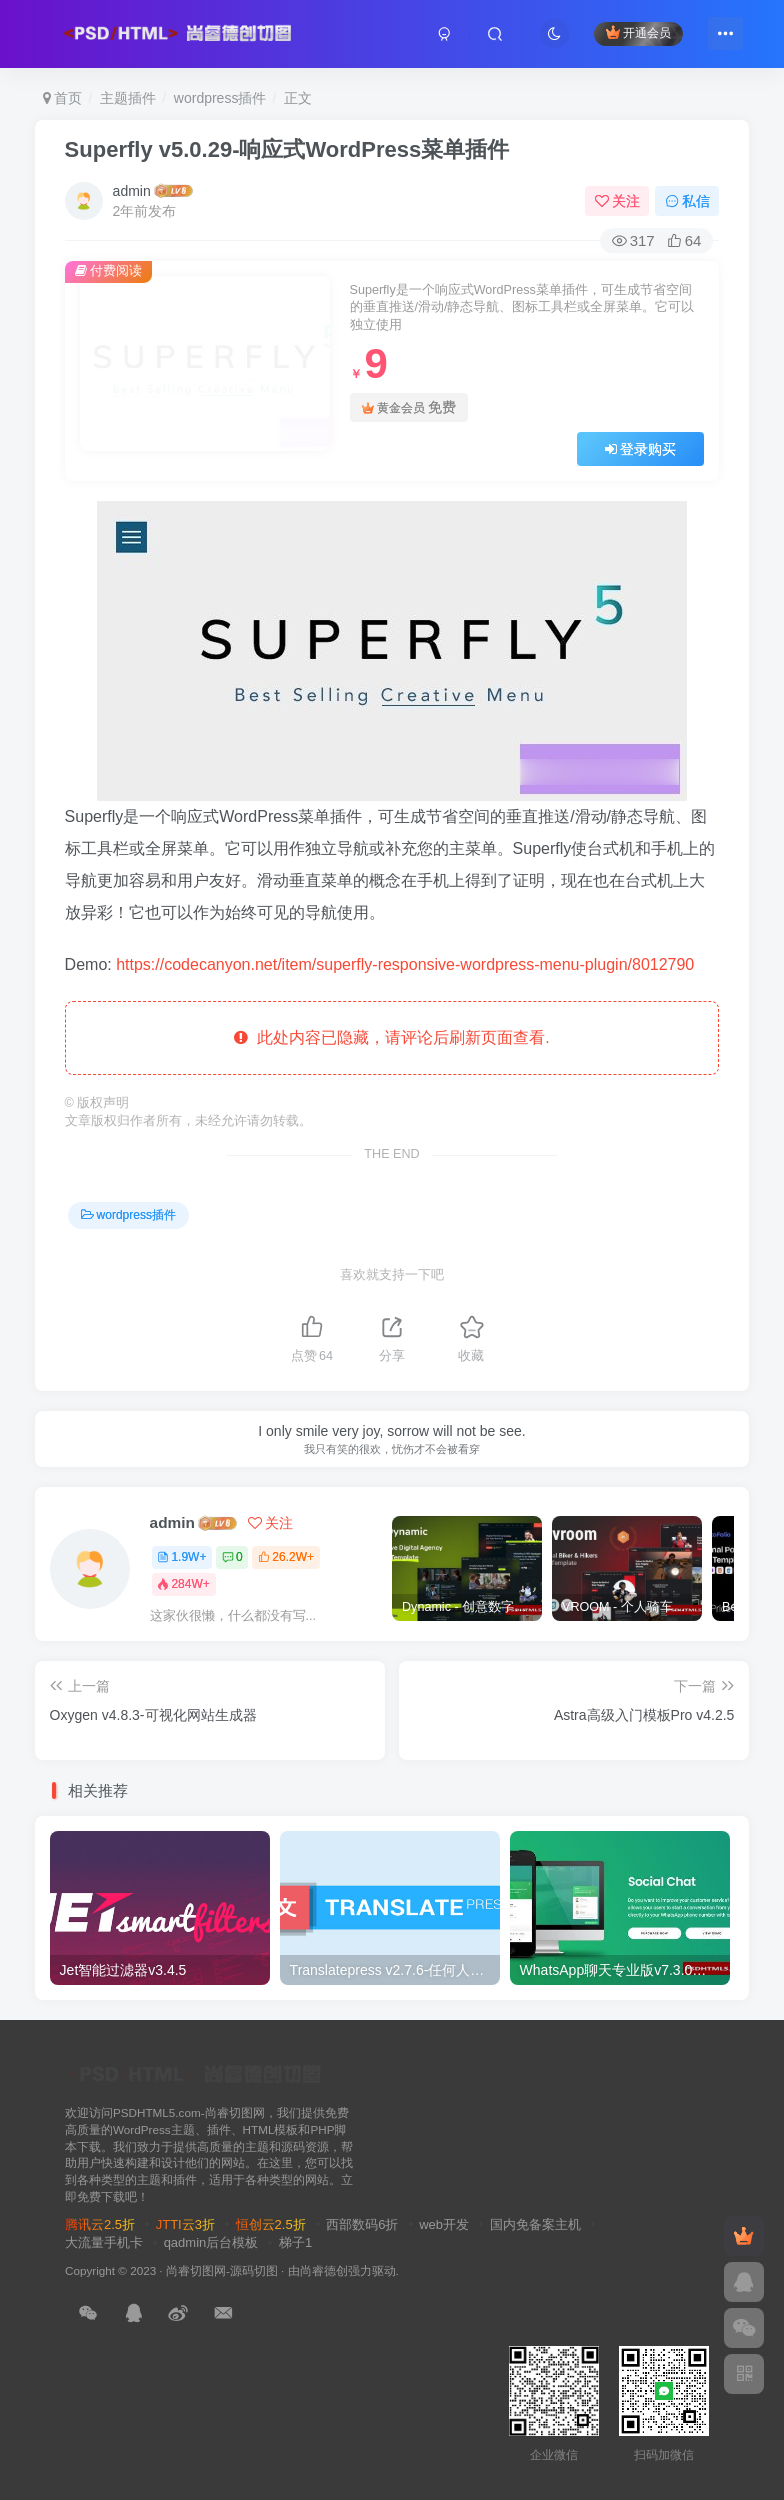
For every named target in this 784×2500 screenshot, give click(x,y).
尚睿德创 (324, 2270)
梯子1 (295, 2242)
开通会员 (638, 32)
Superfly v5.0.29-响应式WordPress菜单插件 (287, 149)
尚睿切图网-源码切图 (222, 2270)
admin (132, 191)
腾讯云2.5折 (100, 2224)
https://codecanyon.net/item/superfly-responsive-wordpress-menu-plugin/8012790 (405, 964)
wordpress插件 (220, 98)
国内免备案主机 (535, 2224)
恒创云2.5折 (271, 2224)
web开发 (444, 2224)
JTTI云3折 (185, 2224)
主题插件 (128, 98)
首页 (63, 98)
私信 (688, 201)
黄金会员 (409, 407)
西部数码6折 (362, 2224)
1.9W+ (181, 1557)
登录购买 (641, 449)
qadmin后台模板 (211, 2242)
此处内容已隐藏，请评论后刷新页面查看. (391, 1037)
